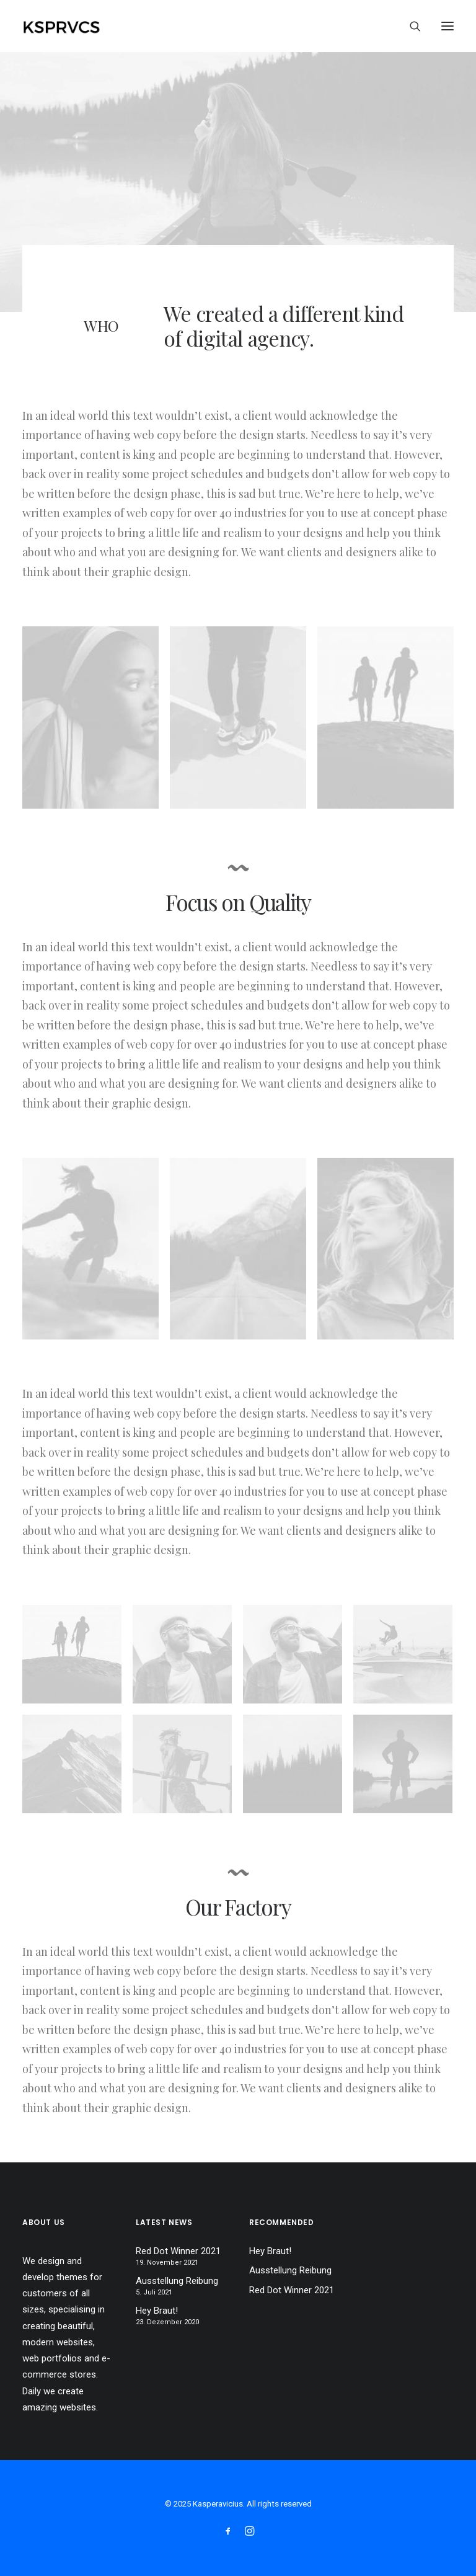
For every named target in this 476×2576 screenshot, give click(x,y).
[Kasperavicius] (82, 26)
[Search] (410, 26)
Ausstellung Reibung (177, 2280)
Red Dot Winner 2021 (178, 2251)
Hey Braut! (157, 2310)
